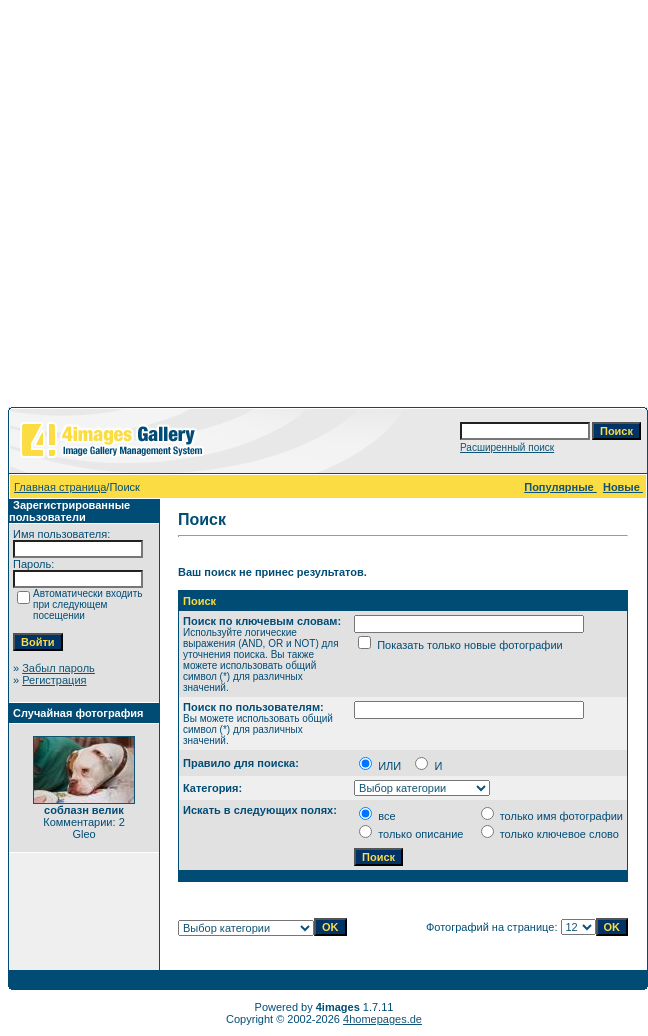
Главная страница (60, 487)
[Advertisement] (320, 207)
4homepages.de (382, 1019)
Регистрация (54, 680)
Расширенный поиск (507, 447)
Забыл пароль (58, 668)
